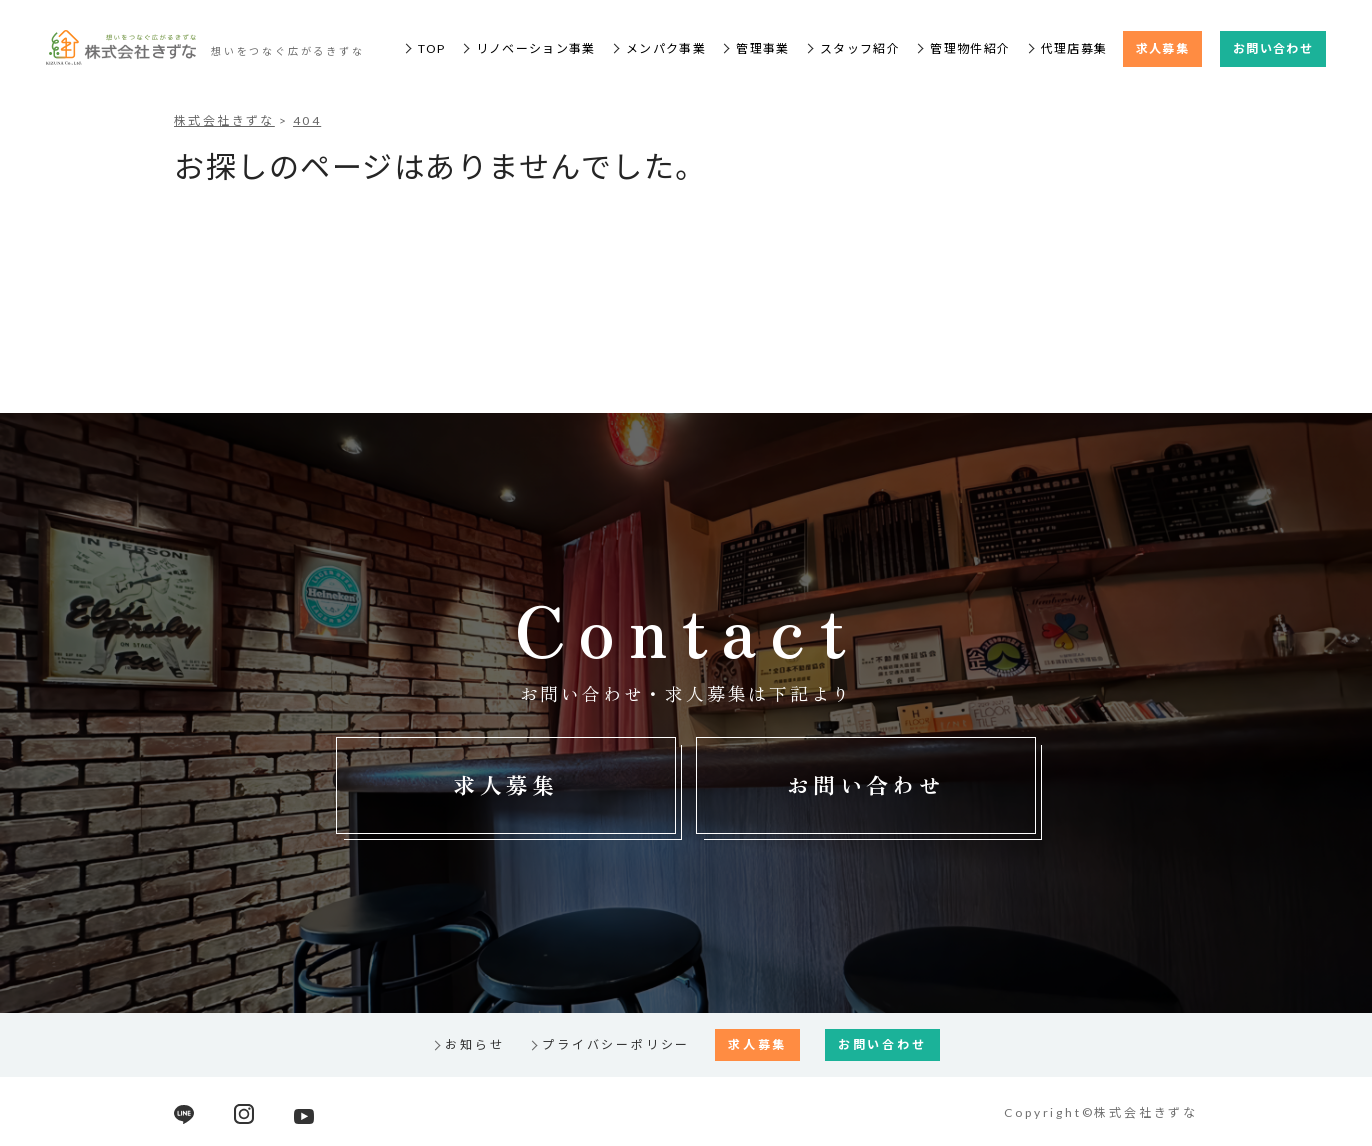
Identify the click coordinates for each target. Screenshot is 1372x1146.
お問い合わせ (1273, 48)
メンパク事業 (666, 48)
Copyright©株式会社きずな (1101, 1112)
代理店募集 (1074, 48)
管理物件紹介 (970, 48)
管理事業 (762, 48)
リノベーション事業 (536, 48)
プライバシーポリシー (616, 1044)
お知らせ (474, 1044)
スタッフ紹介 (860, 48)
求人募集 (1162, 48)
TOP (431, 48)
